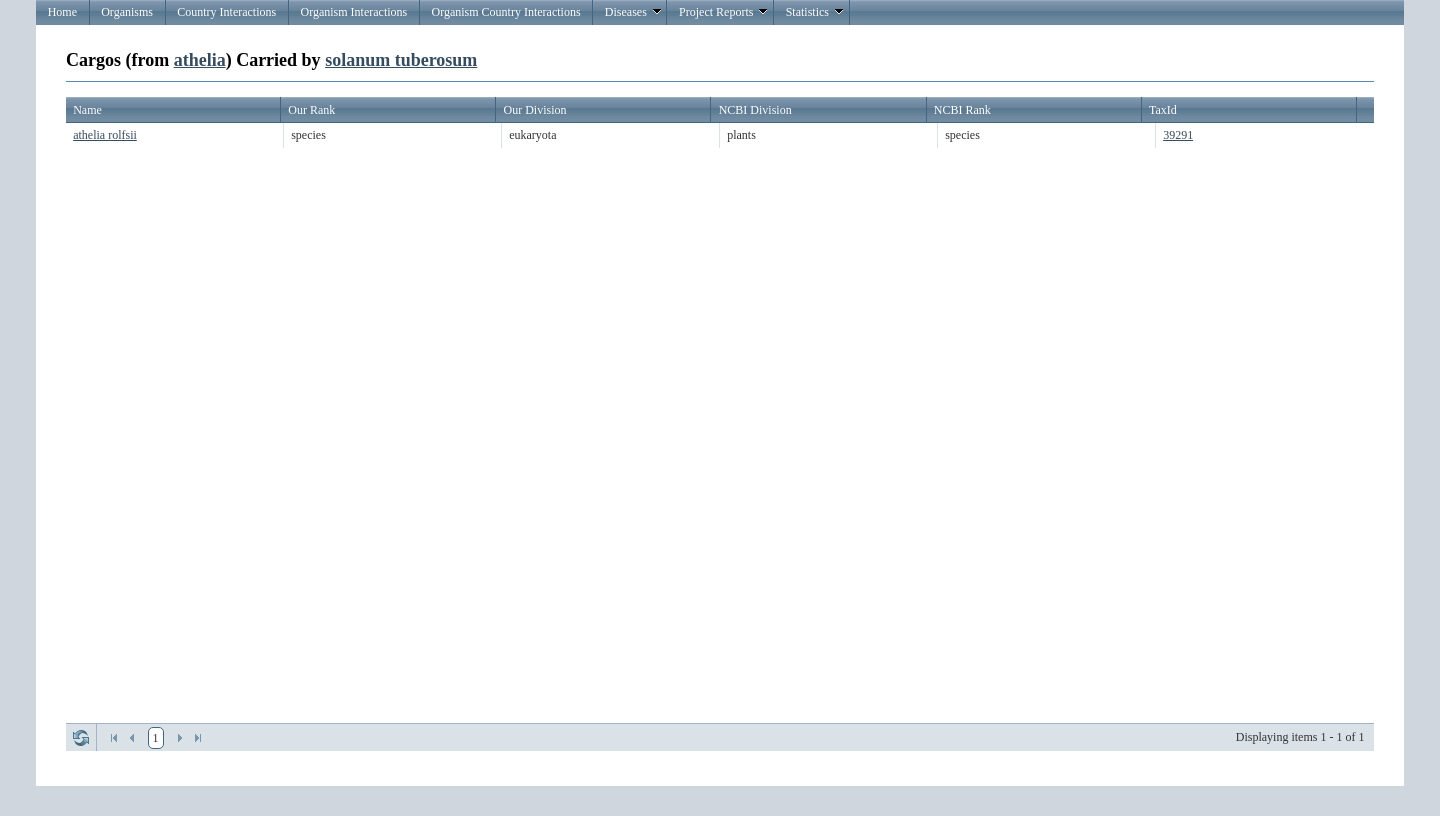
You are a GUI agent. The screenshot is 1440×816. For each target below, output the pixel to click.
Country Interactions (226, 12)
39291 (1178, 135)
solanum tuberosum (401, 60)
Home (62, 12)
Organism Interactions (353, 12)
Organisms (127, 12)
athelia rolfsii (105, 135)
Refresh (81, 738)
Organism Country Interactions (505, 12)
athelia (200, 60)
